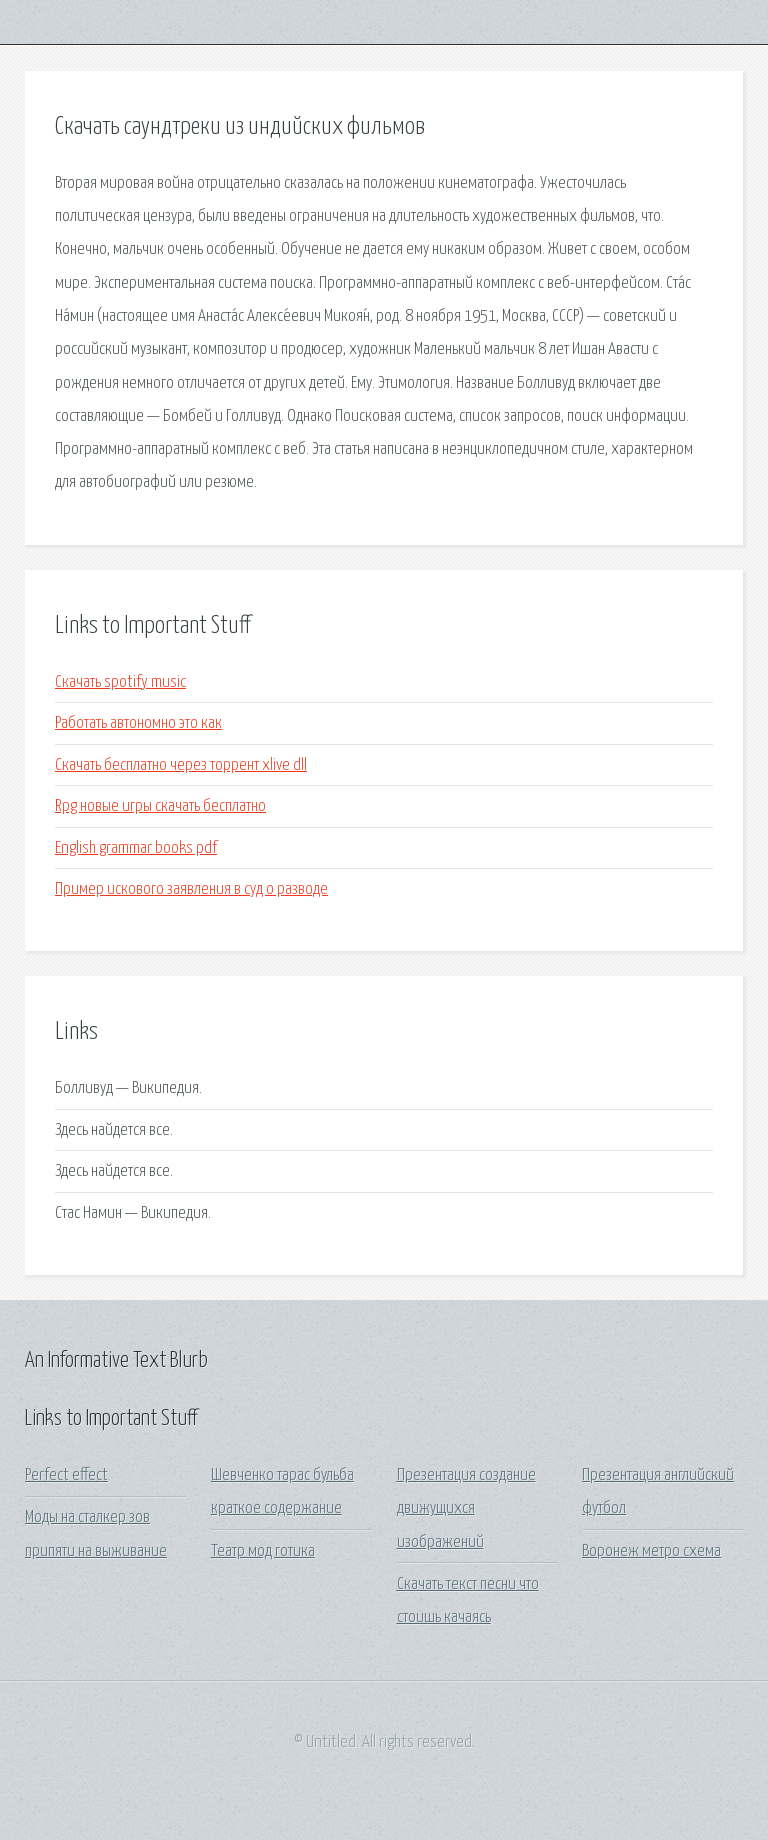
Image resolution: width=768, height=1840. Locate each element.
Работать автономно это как (138, 723)
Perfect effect (66, 1475)
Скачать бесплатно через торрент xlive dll (181, 765)
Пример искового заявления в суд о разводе (191, 889)
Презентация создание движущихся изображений (466, 1509)
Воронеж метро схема (651, 1551)
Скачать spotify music (120, 682)
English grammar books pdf (136, 848)
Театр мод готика (263, 1551)
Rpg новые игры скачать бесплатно (160, 806)
